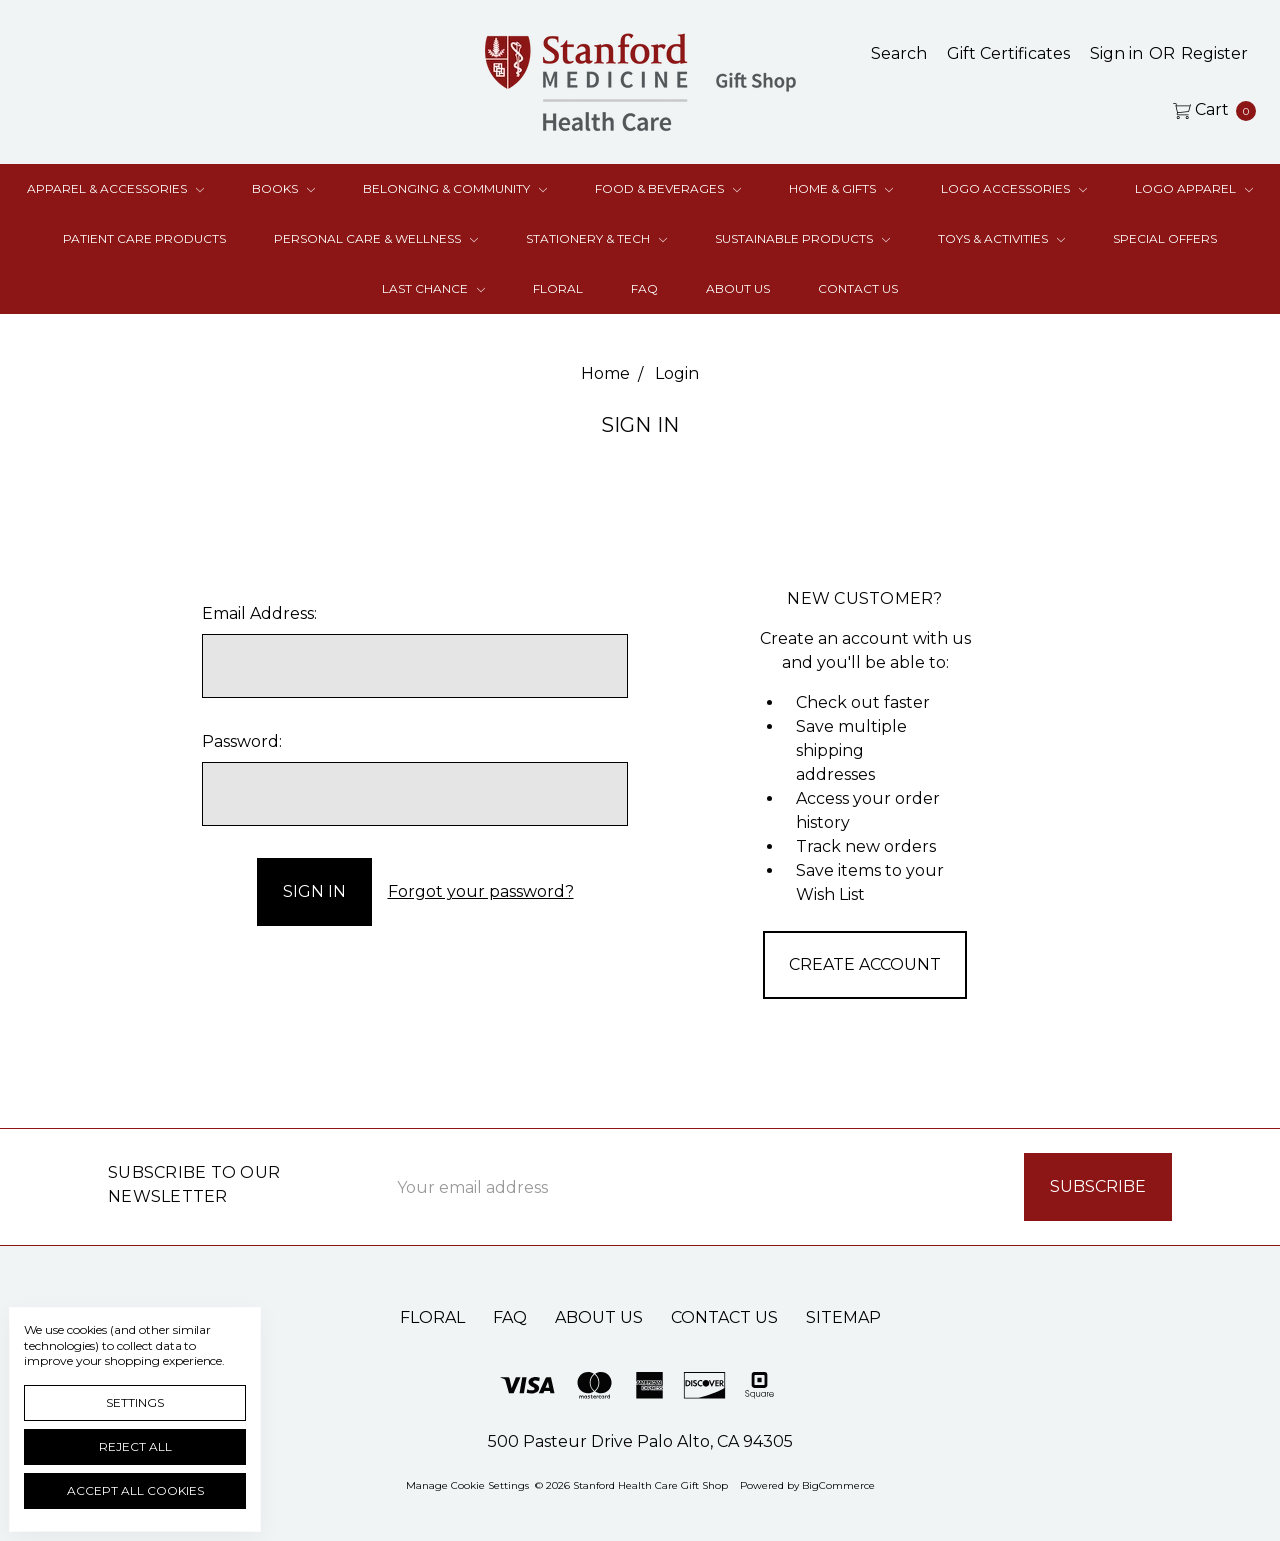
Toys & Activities (1001, 238)
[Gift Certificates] (1008, 54)
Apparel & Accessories (115, 188)
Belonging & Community (455, 188)
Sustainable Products (802, 238)
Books (283, 188)
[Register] (1214, 54)
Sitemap (843, 1317)
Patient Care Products (144, 238)
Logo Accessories (1014, 188)
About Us (738, 288)
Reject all (135, 1446)
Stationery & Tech (596, 238)
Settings (135, 1402)
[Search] (899, 54)
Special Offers (1165, 238)
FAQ (644, 288)
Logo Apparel (1194, 188)
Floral (558, 288)
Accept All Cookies (135, 1490)
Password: (242, 741)
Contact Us (858, 288)
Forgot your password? (481, 891)
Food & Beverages (668, 188)
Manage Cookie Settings (467, 1485)
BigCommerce (838, 1485)
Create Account (865, 964)
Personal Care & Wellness (376, 238)
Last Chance (433, 288)
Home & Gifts (841, 188)
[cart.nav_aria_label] (1209, 110)
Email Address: (259, 613)
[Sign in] (1116, 54)
